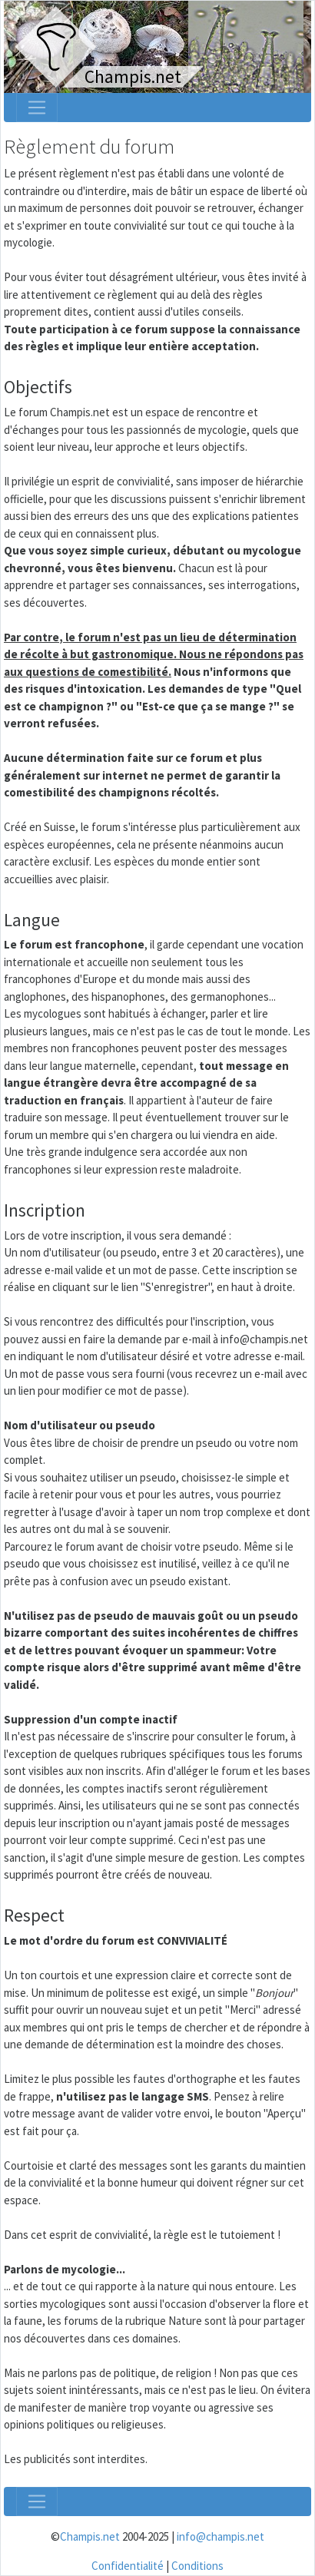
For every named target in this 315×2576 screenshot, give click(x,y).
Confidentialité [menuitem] (127, 2565)
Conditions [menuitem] (197, 2565)
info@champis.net (220, 2536)
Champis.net (90, 2536)
